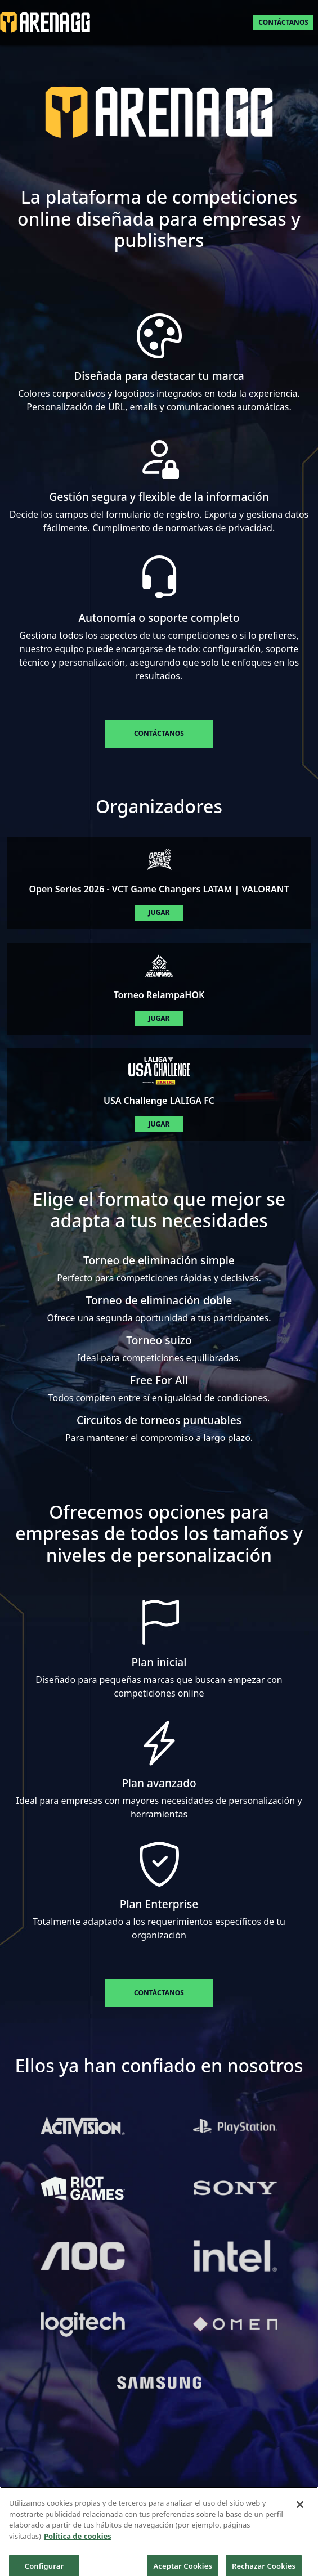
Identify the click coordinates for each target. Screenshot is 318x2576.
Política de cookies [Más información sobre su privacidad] (77, 2547)
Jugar (159, 912)
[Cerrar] (300, 2515)
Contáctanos (283, 22)
